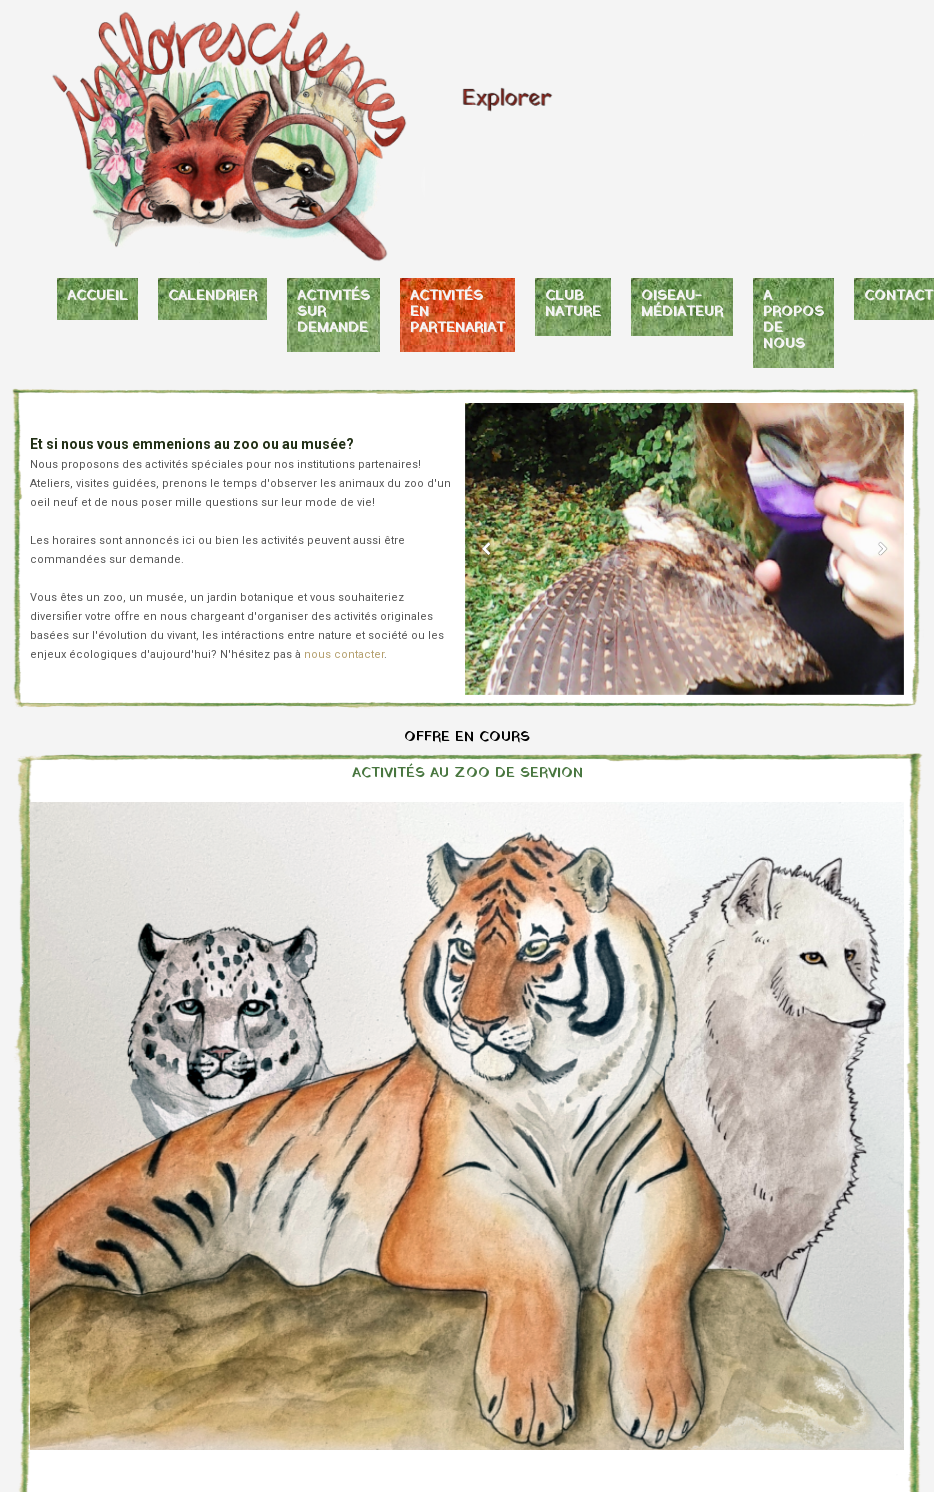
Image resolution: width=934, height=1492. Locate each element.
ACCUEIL (97, 296)
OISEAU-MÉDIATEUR (682, 304)
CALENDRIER (212, 296)
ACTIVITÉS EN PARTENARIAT (457, 312)
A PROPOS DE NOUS (793, 320)
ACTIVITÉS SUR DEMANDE (333, 312)
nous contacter (344, 654)
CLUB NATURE (573, 304)
